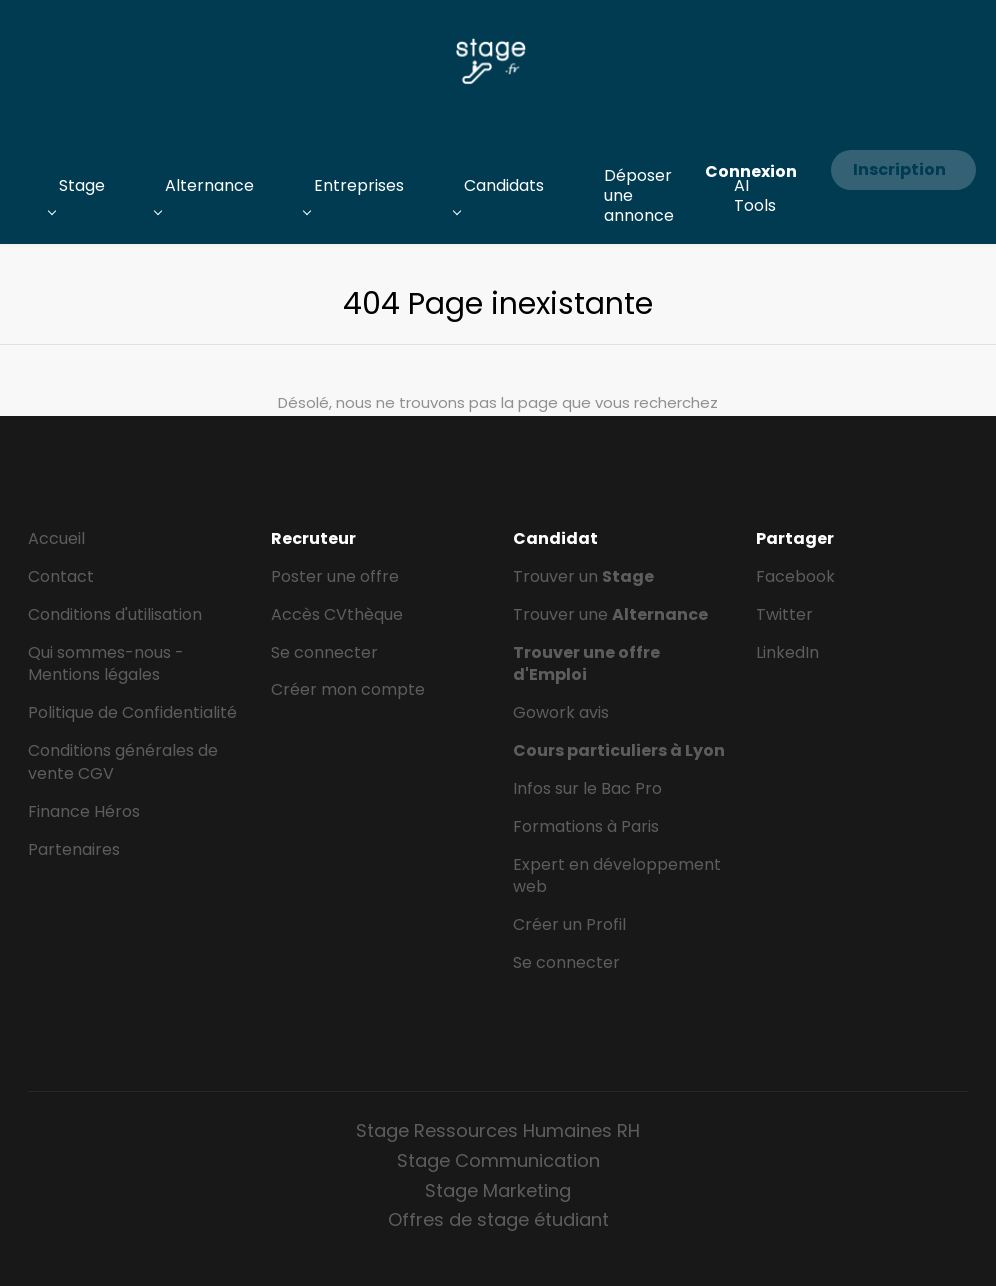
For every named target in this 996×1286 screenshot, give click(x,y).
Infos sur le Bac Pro (587, 788)
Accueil (56, 538)
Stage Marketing (498, 1190)
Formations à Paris (586, 826)
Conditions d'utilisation (115, 614)
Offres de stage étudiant (498, 1219)
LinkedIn (787, 652)
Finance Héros (84, 811)
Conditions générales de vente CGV (123, 762)
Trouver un (583, 576)
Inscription (899, 169)
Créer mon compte (348, 689)
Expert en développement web (617, 876)
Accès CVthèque (337, 614)
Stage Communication (498, 1160)
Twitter (784, 614)
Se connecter (324, 652)
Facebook (795, 576)
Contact (61, 576)
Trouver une (610, 614)
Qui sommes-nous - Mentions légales (106, 664)
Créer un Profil (569, 924)
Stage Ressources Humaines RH (498, 1130)
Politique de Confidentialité (132, 712)
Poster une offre (335, 576)
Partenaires (74, 849)
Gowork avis (561, 712)
